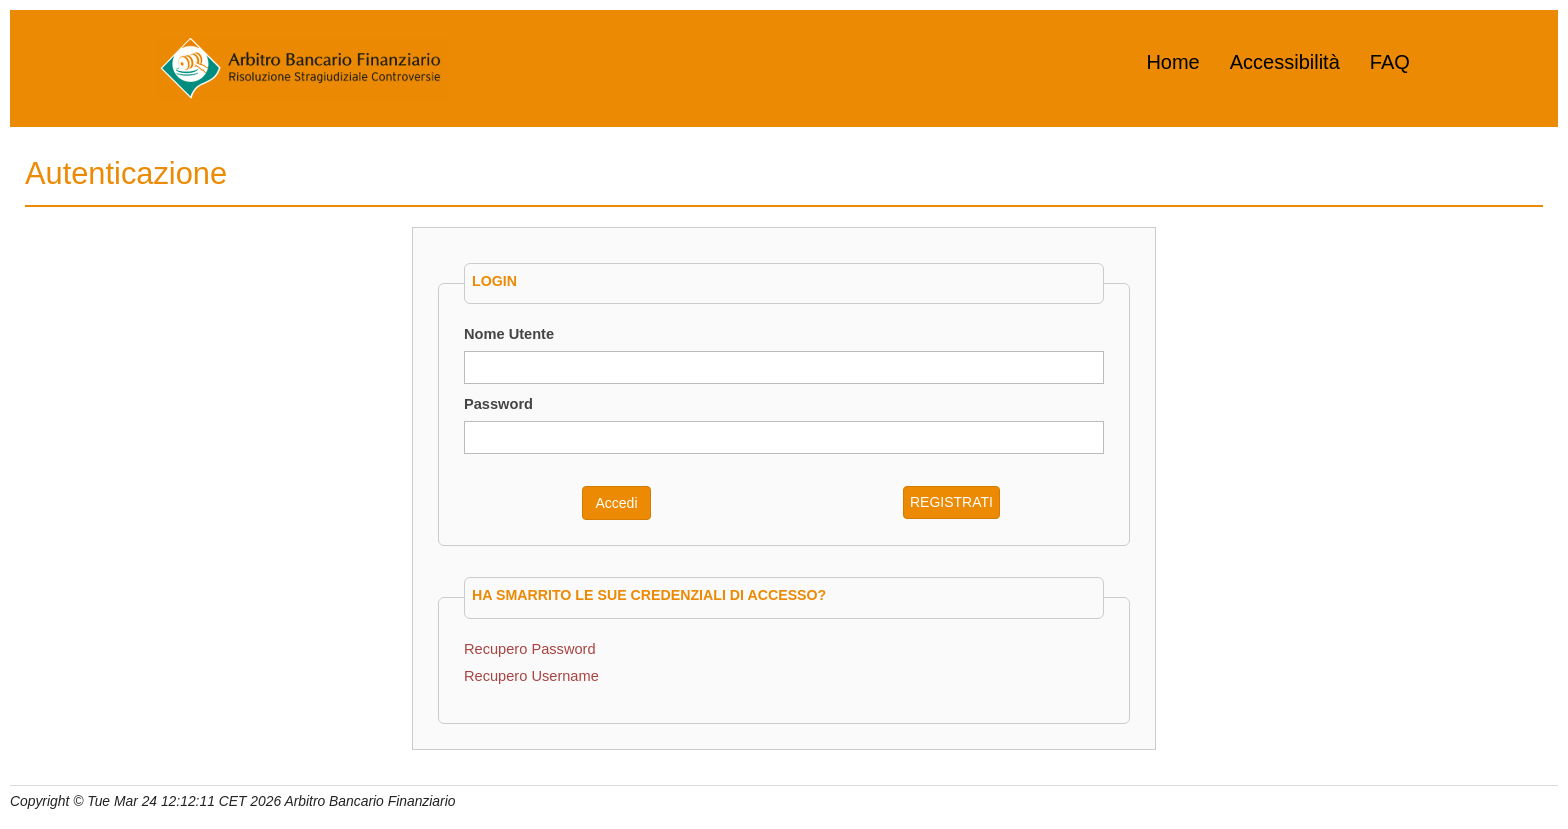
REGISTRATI (951, 502)
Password (498, 404)
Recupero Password (530, 649)
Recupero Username (531, 676)
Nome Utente (509, 334)
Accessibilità (1285, 62)
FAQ (1390, 62)
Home (1172, 62)
